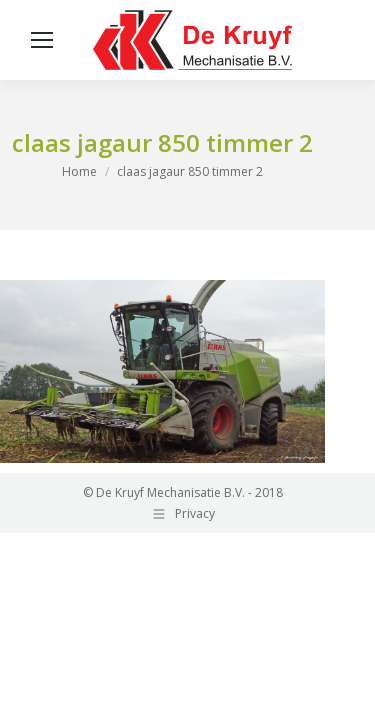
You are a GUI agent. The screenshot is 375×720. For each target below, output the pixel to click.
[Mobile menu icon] (42, 40)
